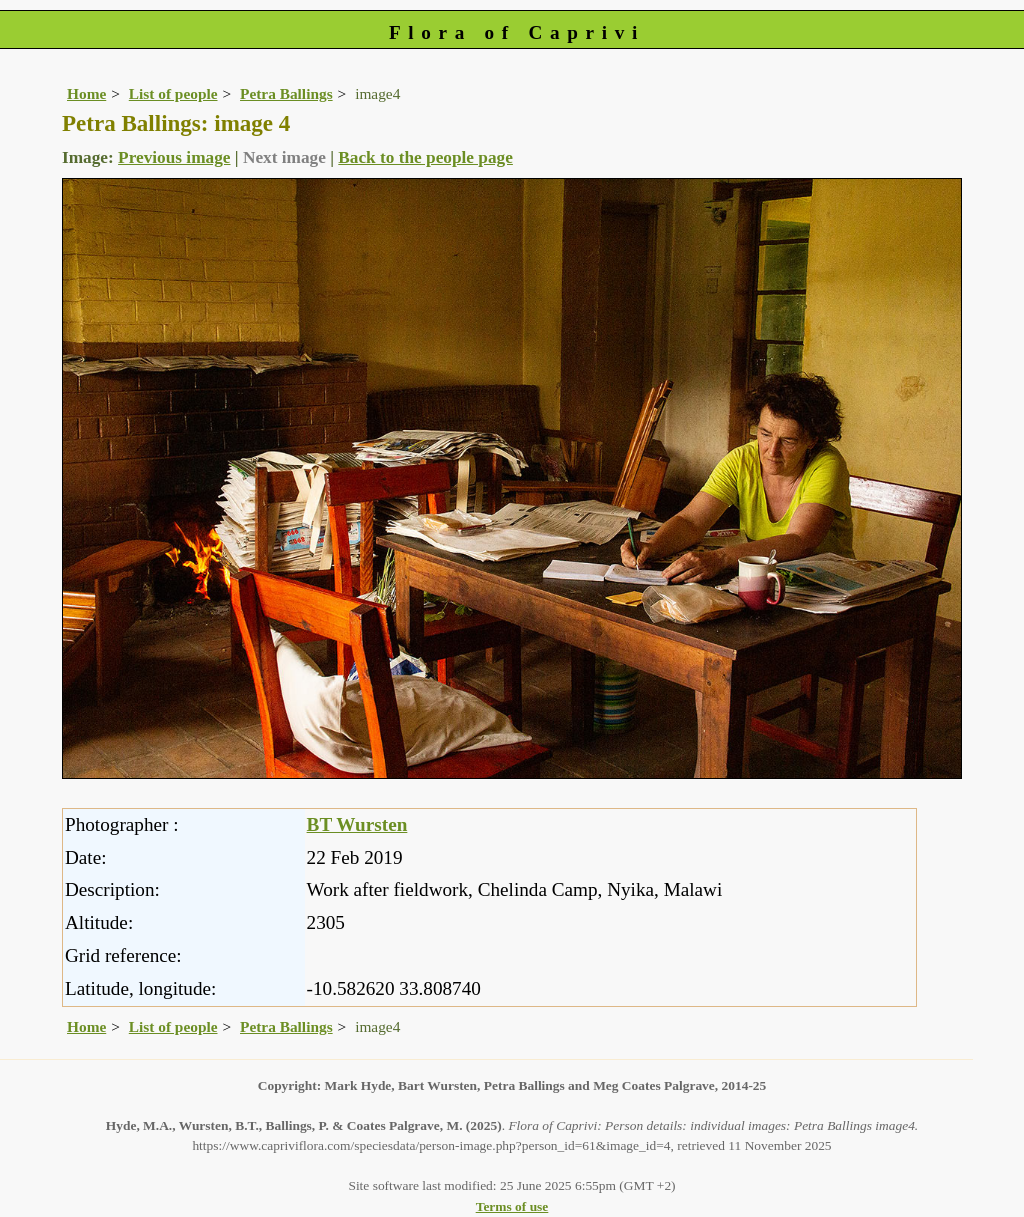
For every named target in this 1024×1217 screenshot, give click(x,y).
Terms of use (512, 1206)
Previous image (174, 157)
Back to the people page (425, 157)
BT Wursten (357, 824)
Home (86, 93)
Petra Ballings (286, 93)
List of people (173, 93)
